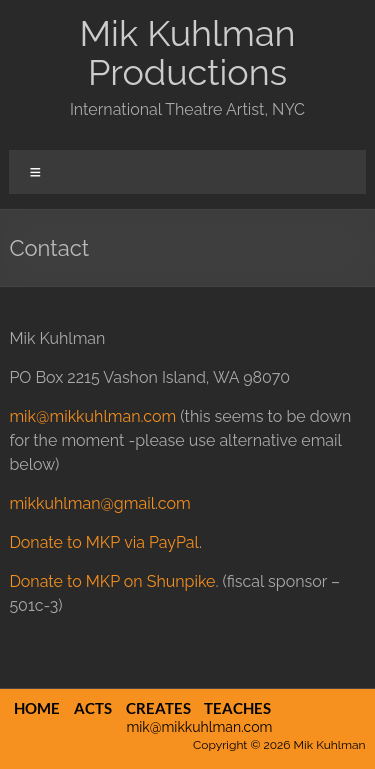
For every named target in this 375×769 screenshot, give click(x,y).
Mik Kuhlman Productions (187, 52)
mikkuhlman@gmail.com (99, 503)
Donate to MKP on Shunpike (112, 581)
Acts (93, 708)
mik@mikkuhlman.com (92, 416)
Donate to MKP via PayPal (104, 542)
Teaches (237, 708)
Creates (158, 708)
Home (37, 708)
